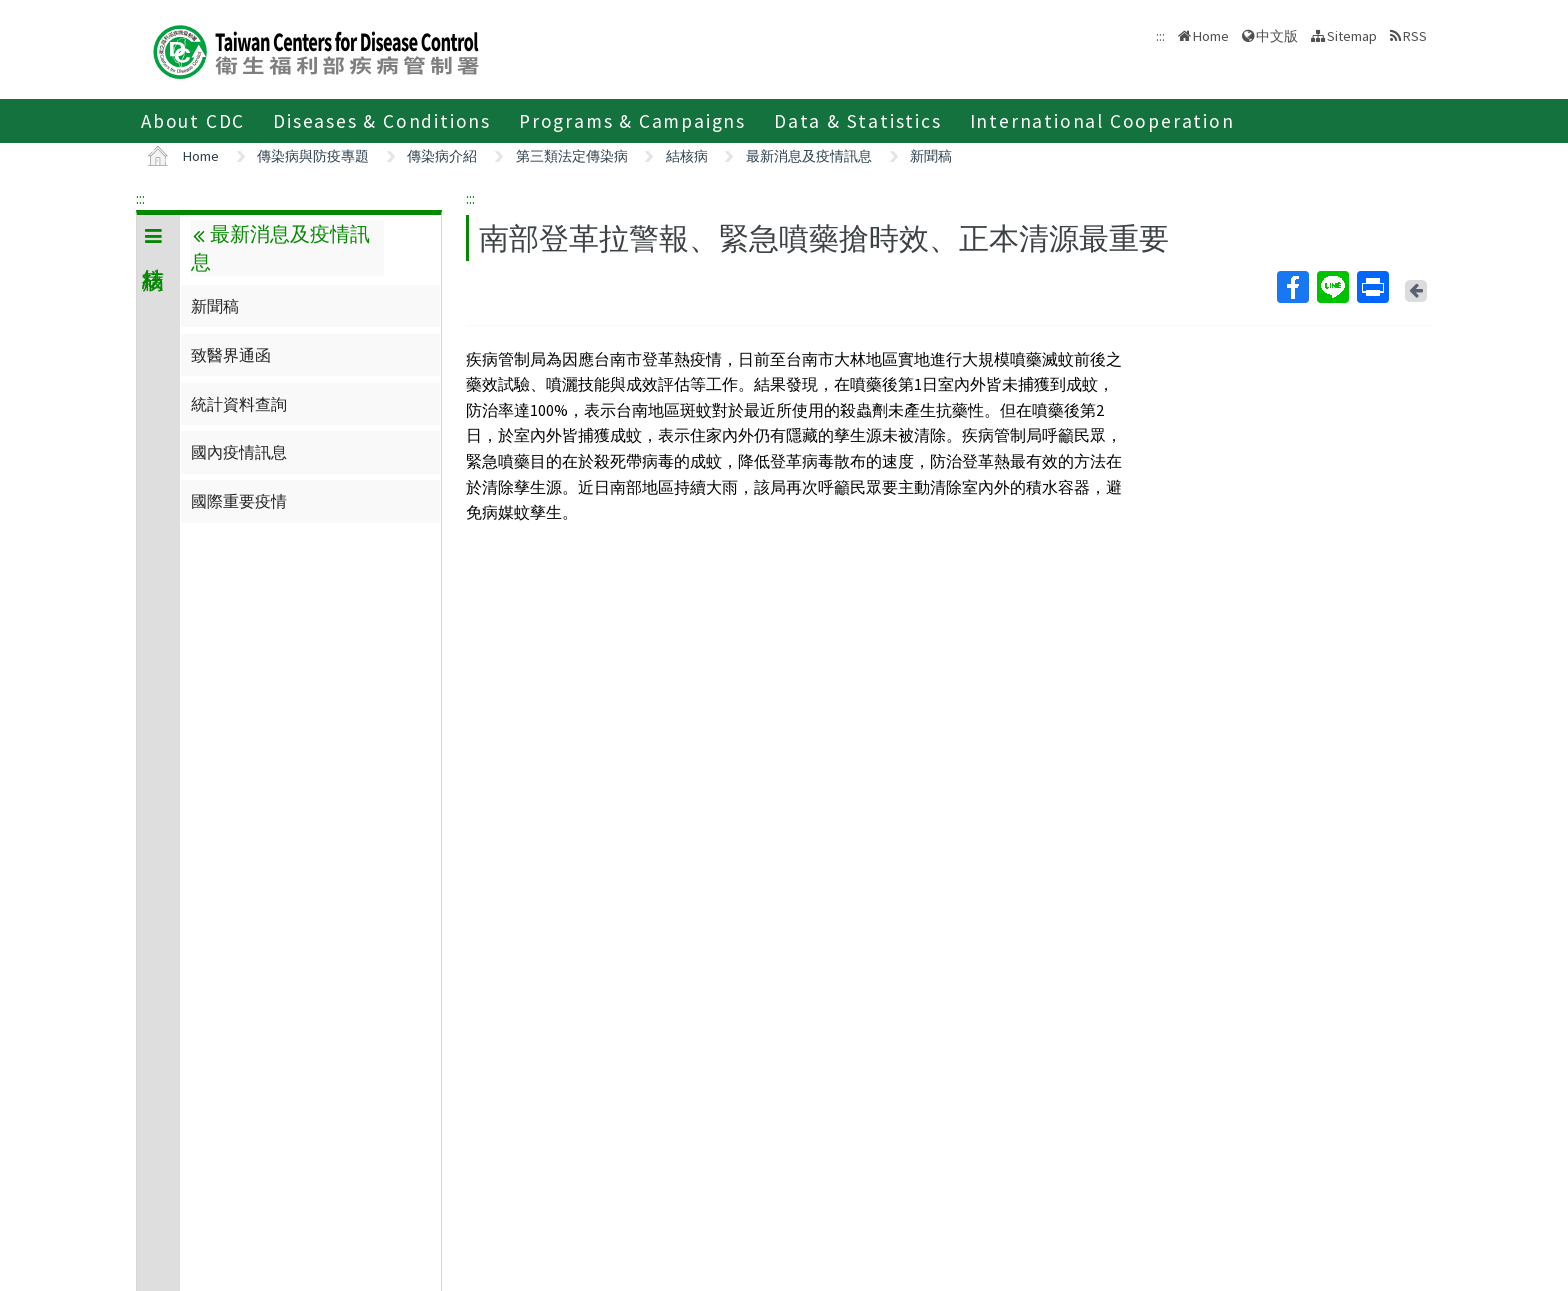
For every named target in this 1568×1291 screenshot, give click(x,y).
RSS (1415, 36)
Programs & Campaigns (632, 121)
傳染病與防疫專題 (313, 156)
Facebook (1292, 287)
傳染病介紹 (442, 156)
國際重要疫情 (239, 501)
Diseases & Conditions (382, 121)
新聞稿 (931, 156)
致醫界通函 (231, 355)
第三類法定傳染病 (572, 156)
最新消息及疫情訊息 (809, 156)
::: (140, 198)
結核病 (687, 156)
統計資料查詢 (239, 404)
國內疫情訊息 (239, 452)
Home (1211, 36)
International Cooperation (1102, 121)
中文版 (1277, 36)
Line (1332, 287)
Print (1372, 287)
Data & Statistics (858, 121)
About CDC (193, 121)
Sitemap (1352, 36)
